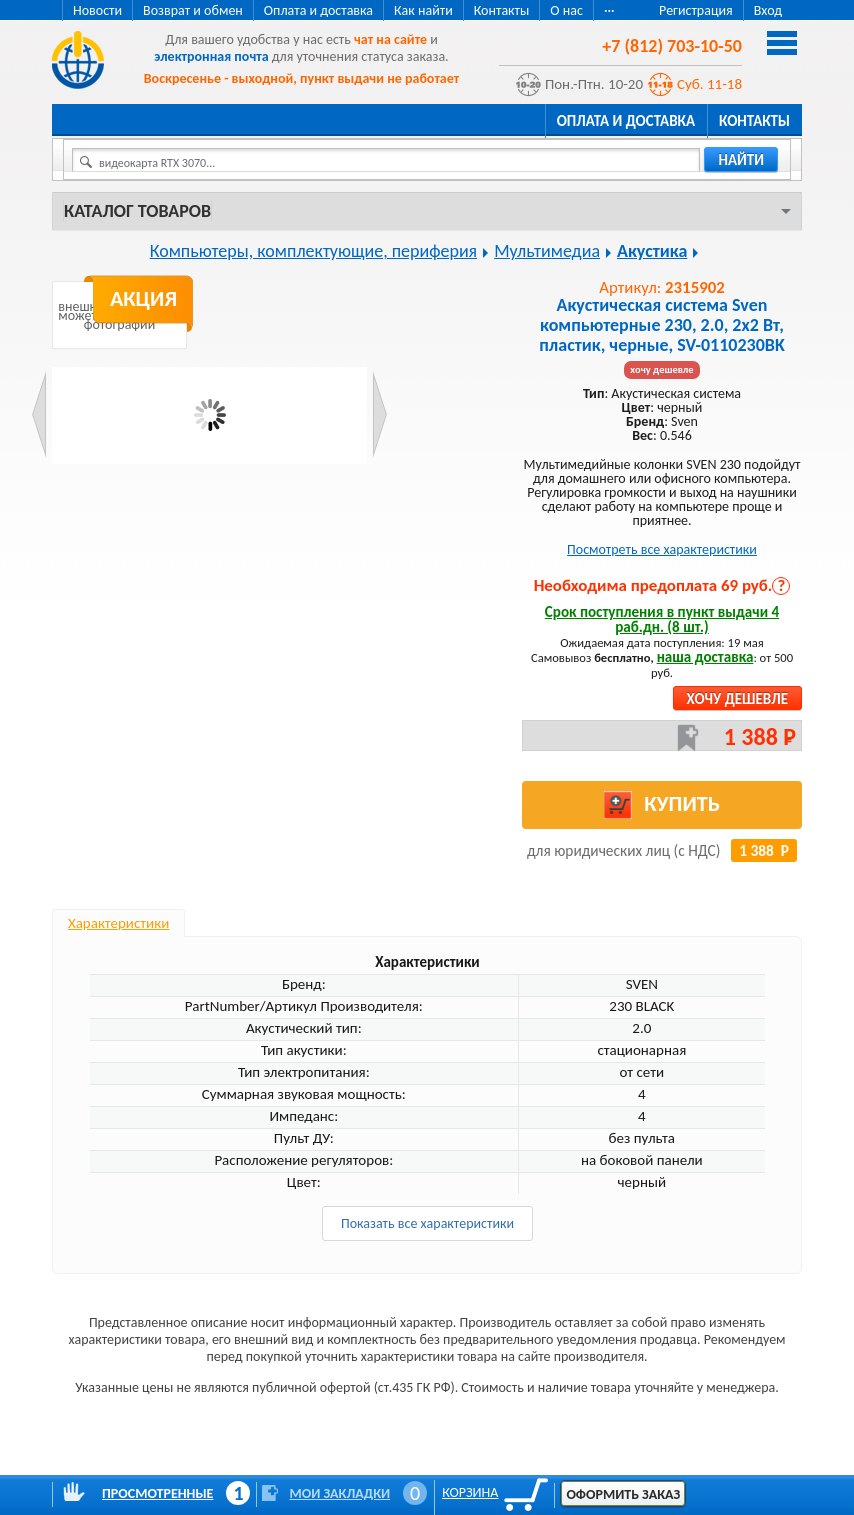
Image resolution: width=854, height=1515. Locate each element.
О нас (566, 10)
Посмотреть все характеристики (662, 549)
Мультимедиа (547, 251)
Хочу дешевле (737, 699)
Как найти (423, 10)
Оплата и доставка (318, 10)
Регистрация (696, 10)
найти (741, 160)
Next (379, 414)
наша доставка (705, 657)
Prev (39, 414)
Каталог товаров (137, 211)
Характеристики (118, 923)
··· (609, 10)
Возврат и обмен (193, 10)
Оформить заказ (623, 1494)
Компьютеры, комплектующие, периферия (314, 251)
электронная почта (211, 56)
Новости (97, 10)
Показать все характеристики (427, 1223)
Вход (768, 10)
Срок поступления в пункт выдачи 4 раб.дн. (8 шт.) (662, 619)
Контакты (502, 10)
